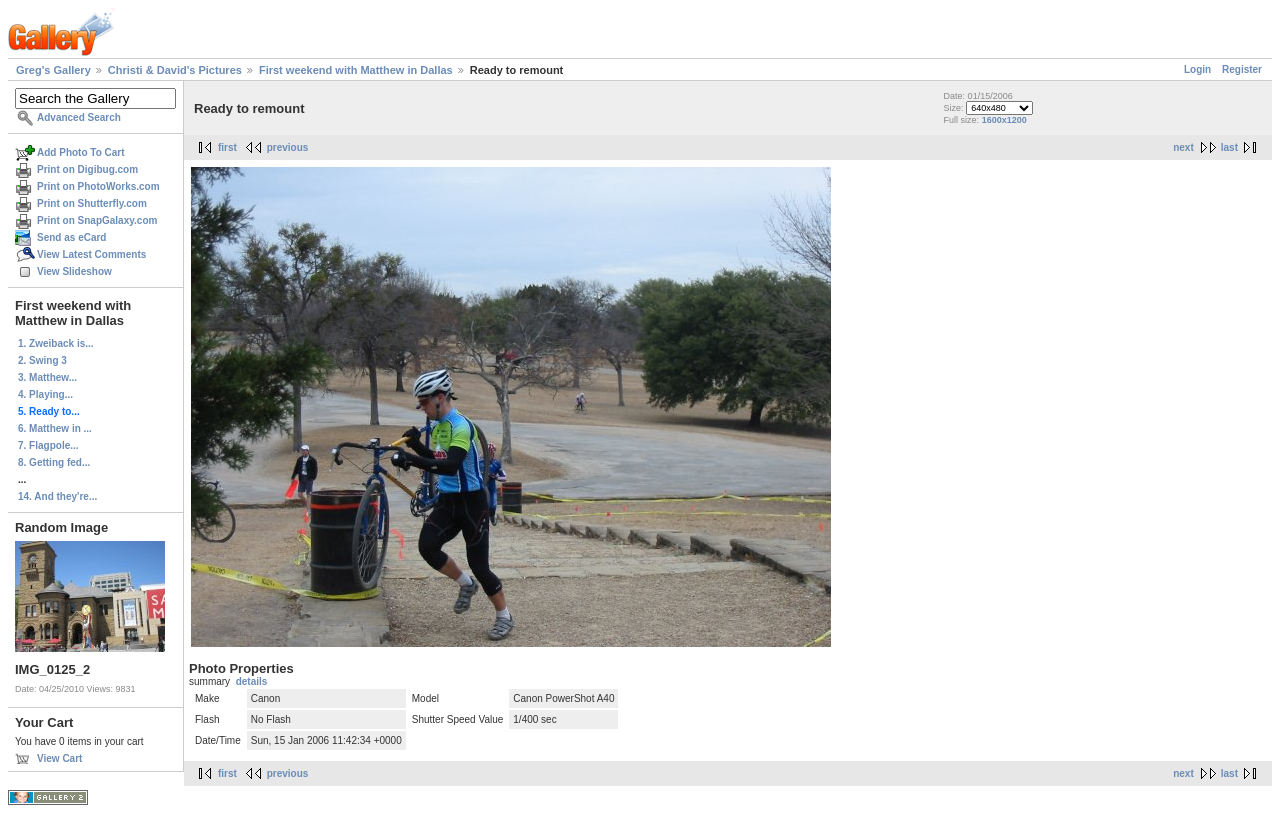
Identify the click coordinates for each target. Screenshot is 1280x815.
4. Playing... (45, 394)
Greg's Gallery (53, 70)
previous (288, 147)
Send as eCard (71, 237)
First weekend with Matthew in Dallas (356, 70)
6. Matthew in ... (55, 428)
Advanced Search (79, 117)
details (252, 681)
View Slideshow (74, 271)
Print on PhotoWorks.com (98, 186)
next (1183, 147)
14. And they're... (57, 496)
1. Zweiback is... (56, 343)
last (1229, 147)
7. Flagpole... (48, 445)
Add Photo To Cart (81, 152)
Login (1197, 69)
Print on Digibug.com (87, 169)
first (227, 147)
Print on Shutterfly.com (92, 203)
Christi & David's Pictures (175, 70)
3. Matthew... (47, 377)
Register (1242, 69)
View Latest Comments (91, 254)
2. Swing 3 (42, 360)
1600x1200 (1004, 120)
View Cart (59, 758)
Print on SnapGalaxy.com (97, 220)
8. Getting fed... (54, 462)
